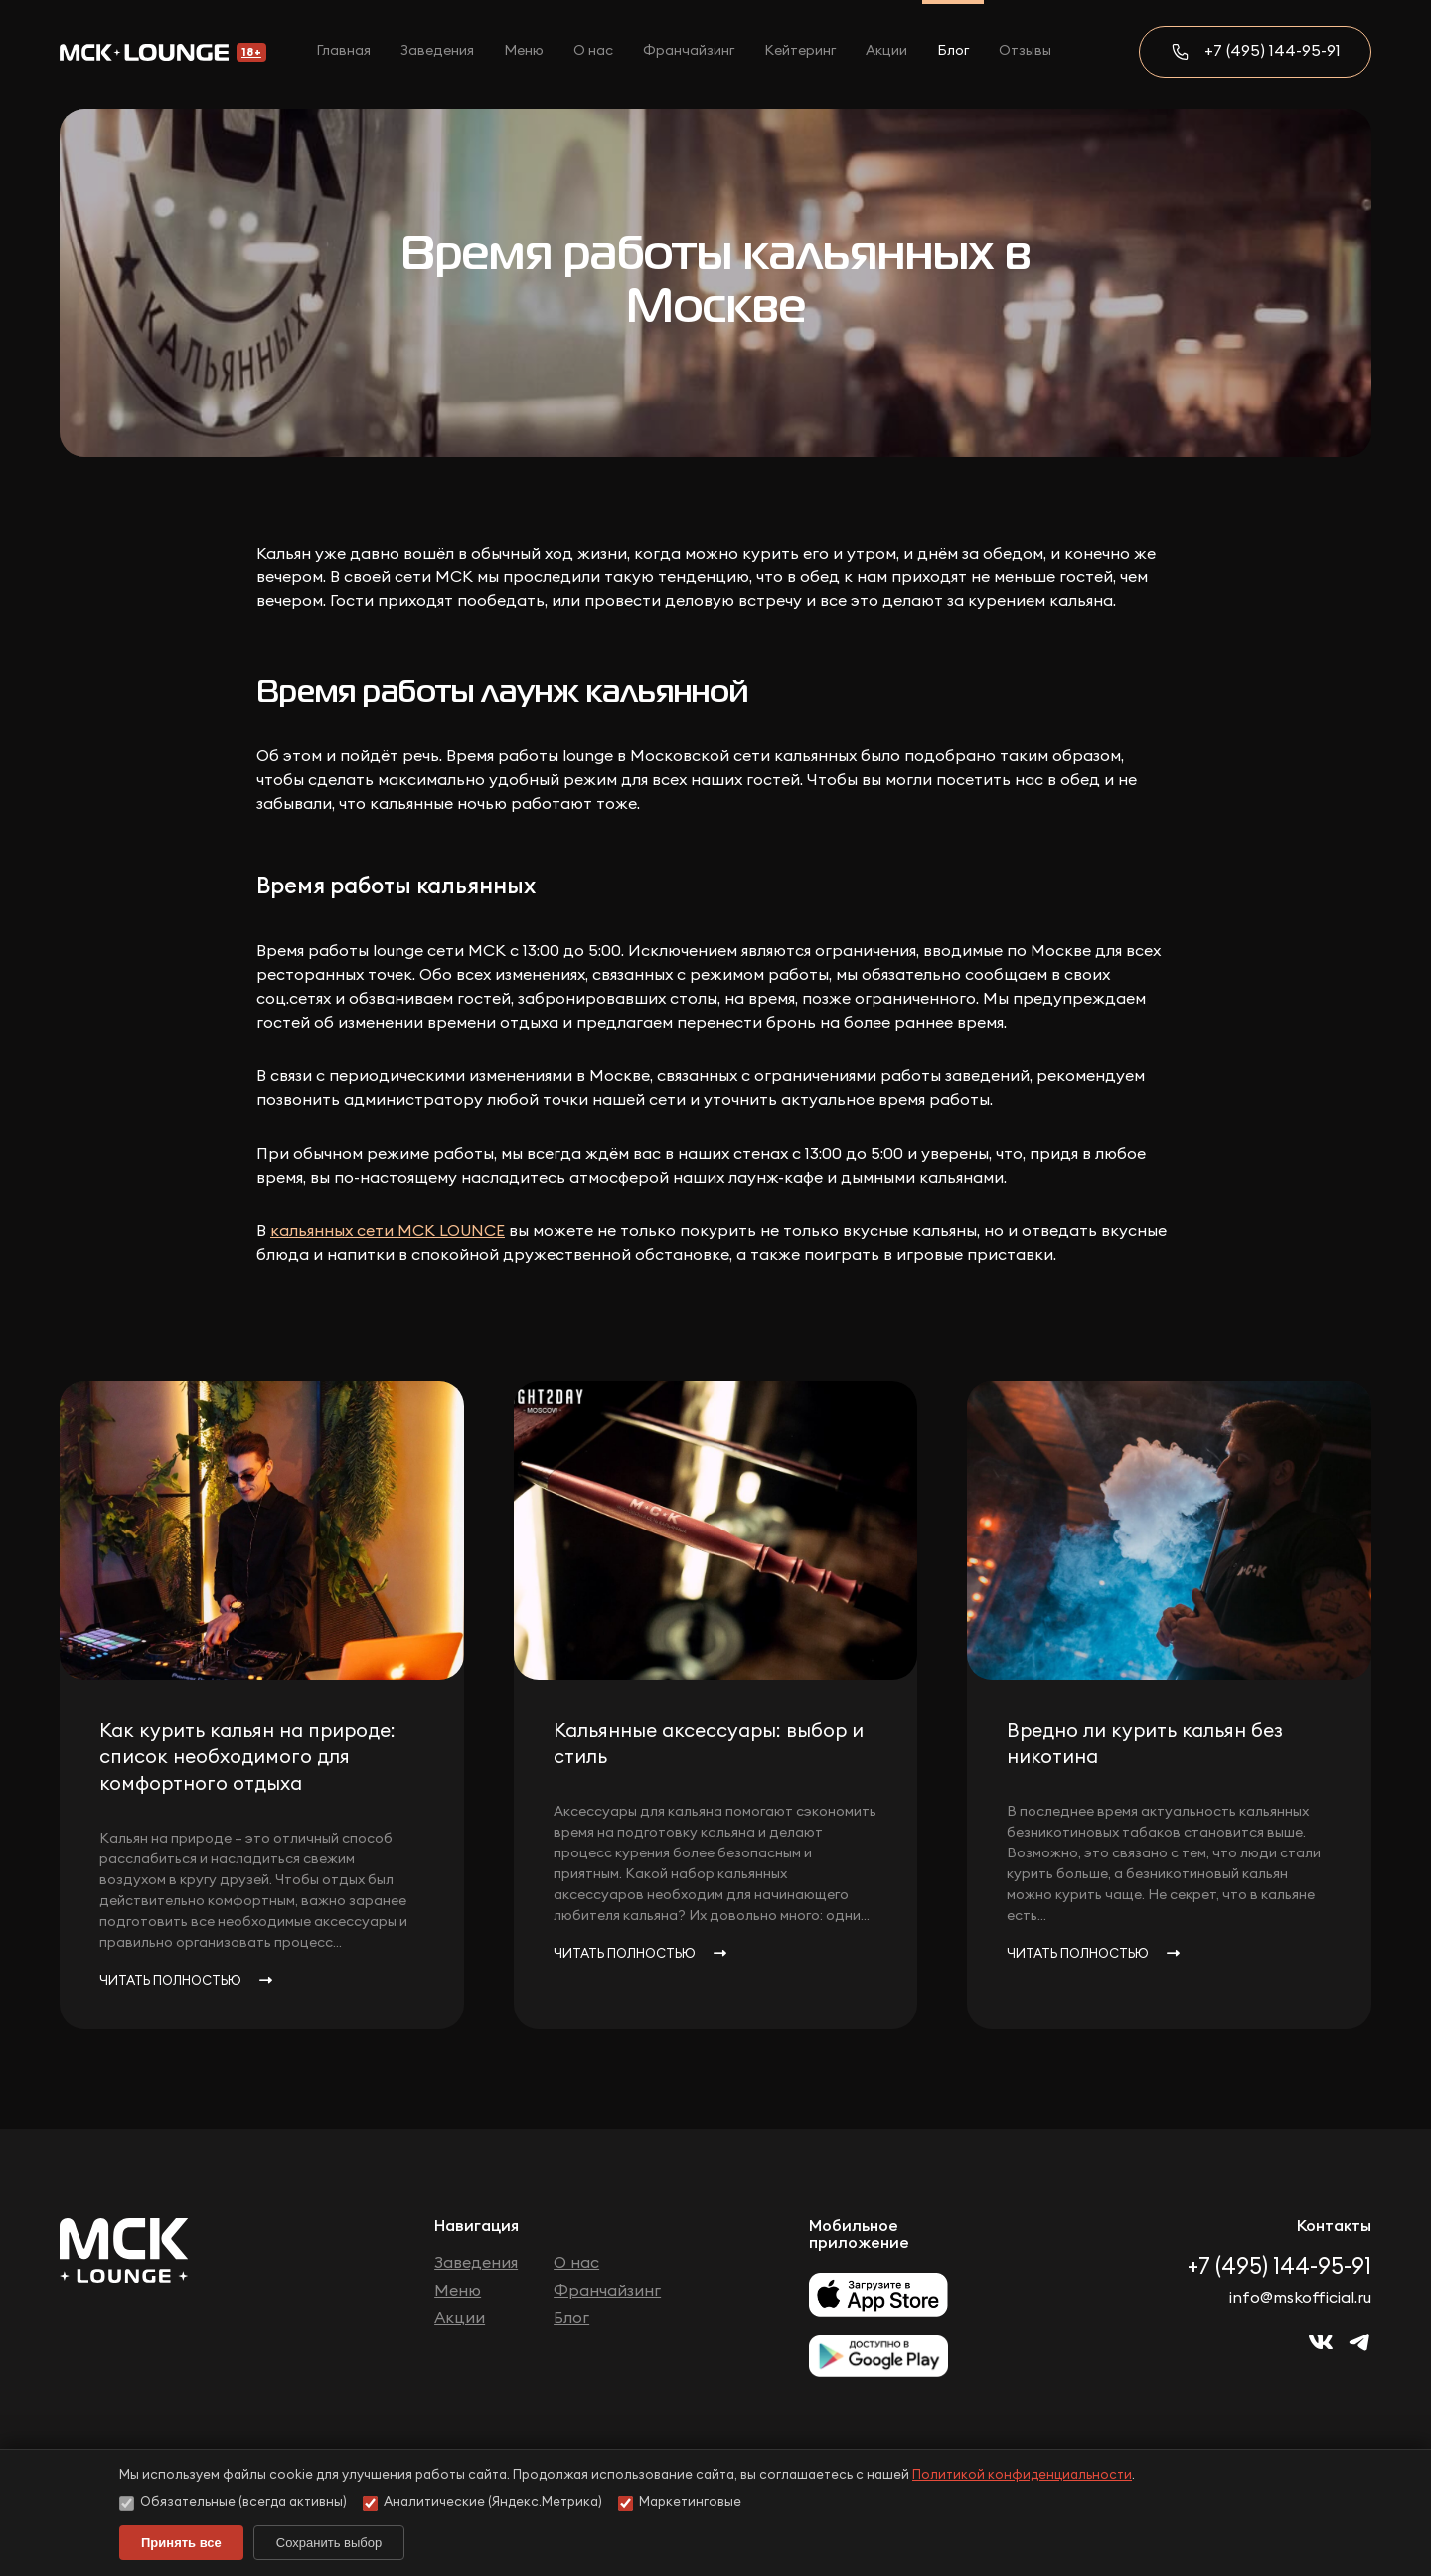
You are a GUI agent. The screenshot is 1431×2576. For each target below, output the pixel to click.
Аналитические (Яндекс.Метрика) (482, 2503)
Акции (886, 51)
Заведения (437, 51)
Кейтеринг (800, 51)
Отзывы (1025, 51)
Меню (524, 51)
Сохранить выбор (329, 2542)
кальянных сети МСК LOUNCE (387, 1231)
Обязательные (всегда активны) (233, 2503)
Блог (953, 51)
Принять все (181, 2542)
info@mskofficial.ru (1300, 2298)
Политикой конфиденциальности (1022, 2475)
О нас (593, 51)
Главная (343, 51)
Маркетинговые (679, 2503)
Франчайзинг (688, 51)
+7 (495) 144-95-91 (1272, 51)
